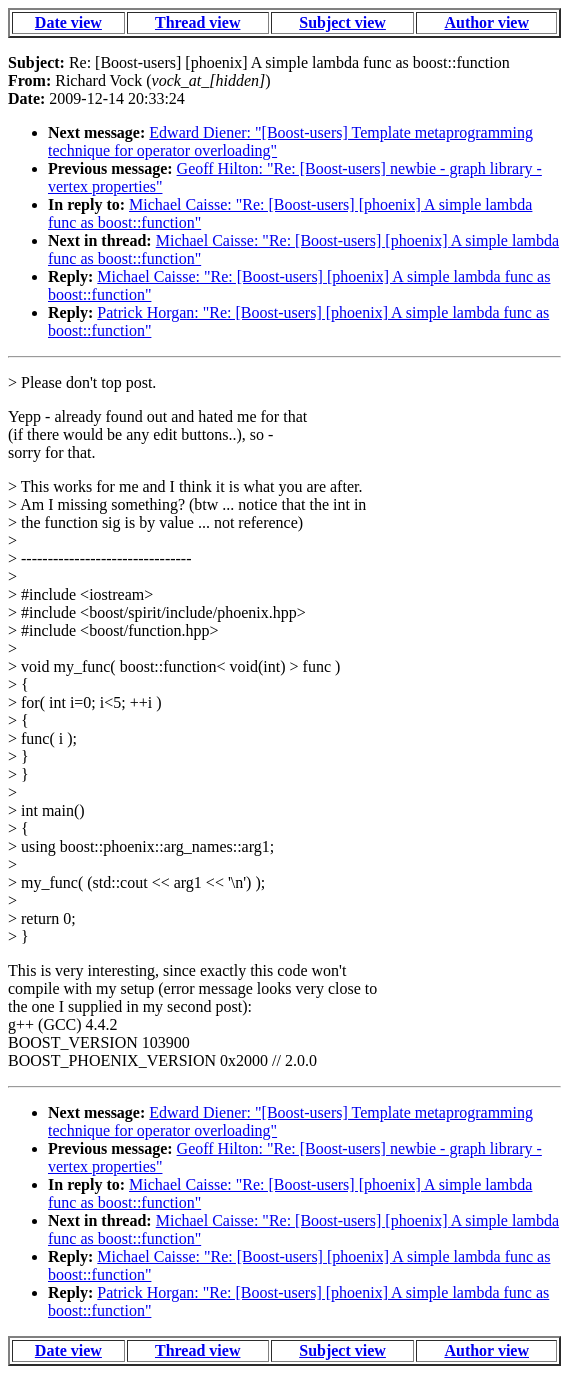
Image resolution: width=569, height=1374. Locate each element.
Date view (68, 22)
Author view (486, 22)
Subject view (342, 22)
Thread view (197, 22)
